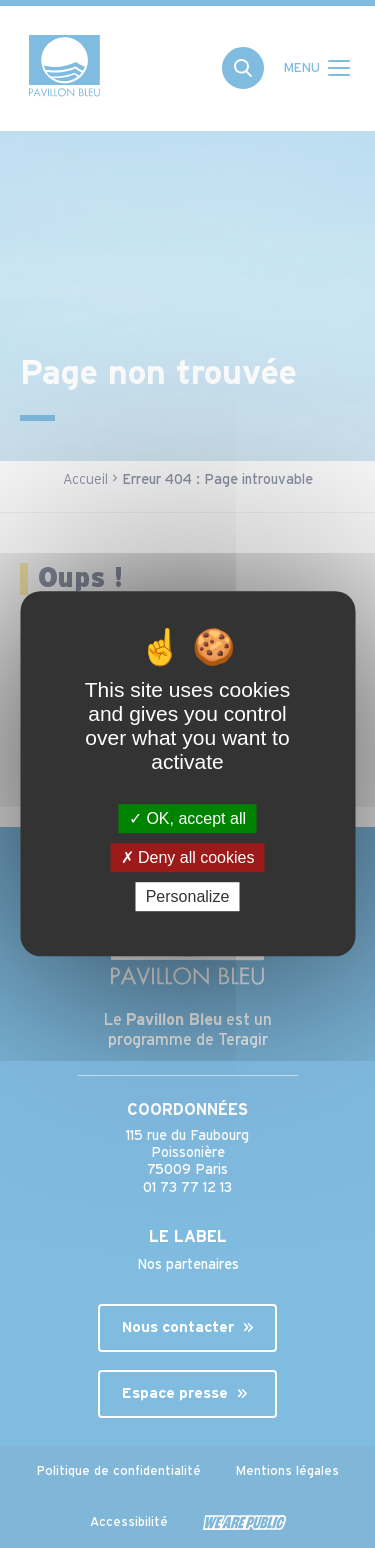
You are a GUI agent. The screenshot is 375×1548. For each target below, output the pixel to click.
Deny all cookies (188, 857)
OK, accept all (187, 818)
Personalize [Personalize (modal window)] (188, 897)
